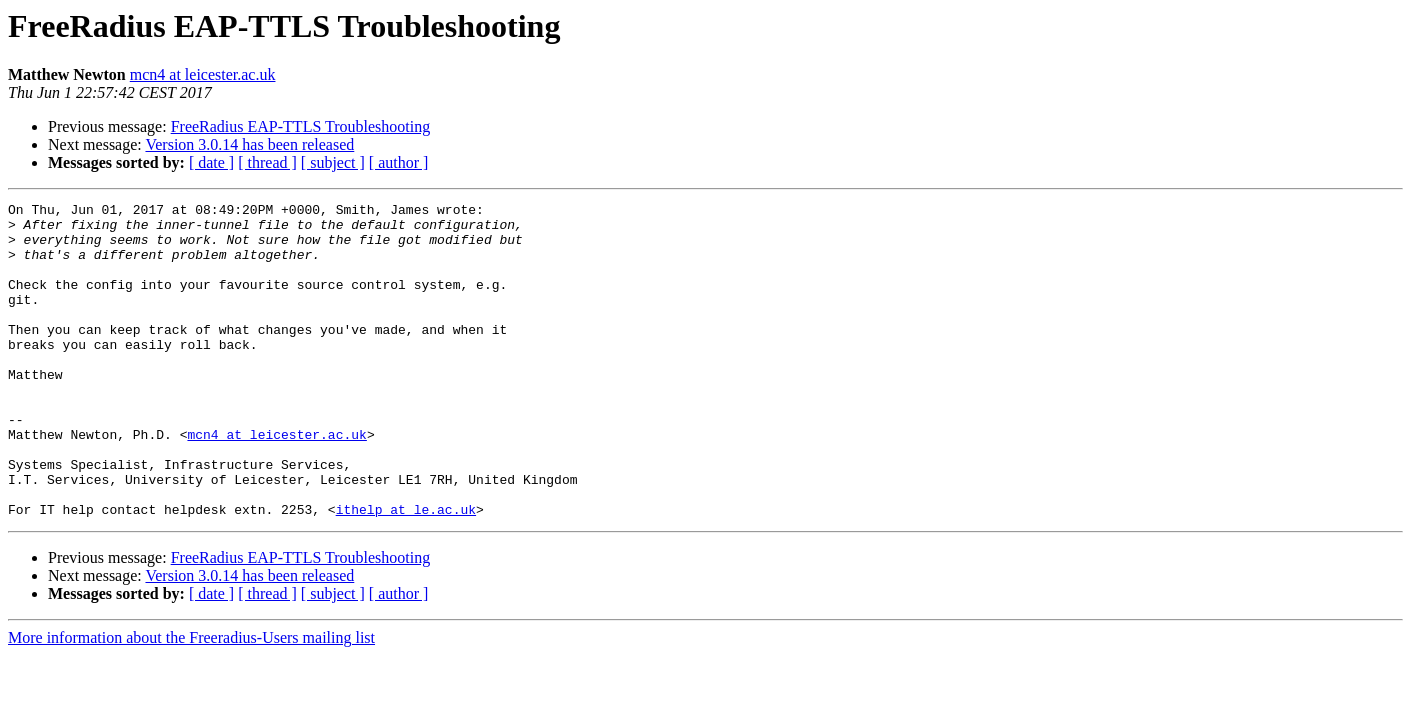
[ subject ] (333, 162)
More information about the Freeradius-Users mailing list (191, 700)
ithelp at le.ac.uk (406, 572)
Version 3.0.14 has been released (249, 144)
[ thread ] (267, 162)
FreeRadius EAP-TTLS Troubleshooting (301, 126)
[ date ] (211, 162)
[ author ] (399, 162)
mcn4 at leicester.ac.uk (203, 74)
